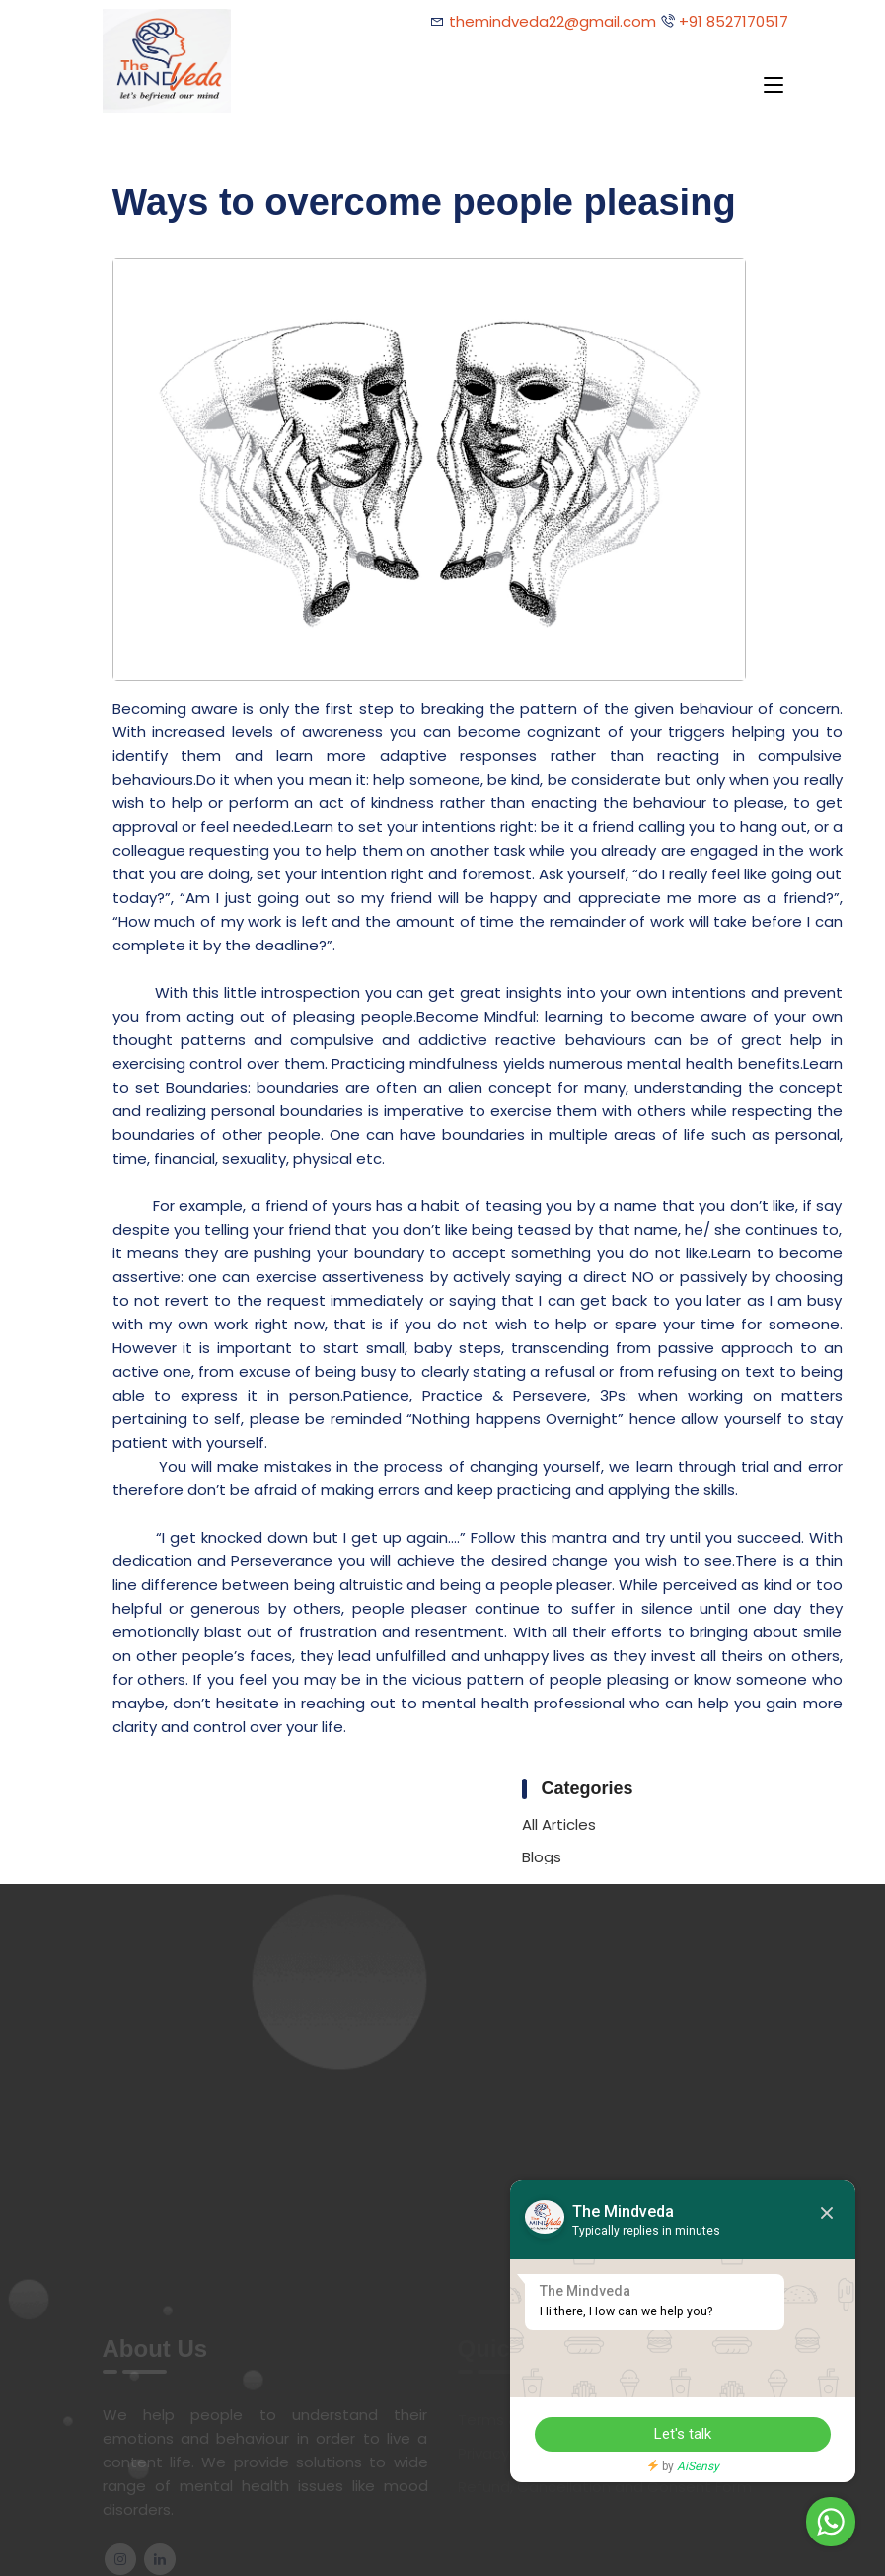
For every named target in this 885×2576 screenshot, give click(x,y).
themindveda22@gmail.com (552, 21)
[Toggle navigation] (773, 86)
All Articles (559, 1824)
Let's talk (682, 2434)
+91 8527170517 (731, 21)
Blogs (541, 1857)
